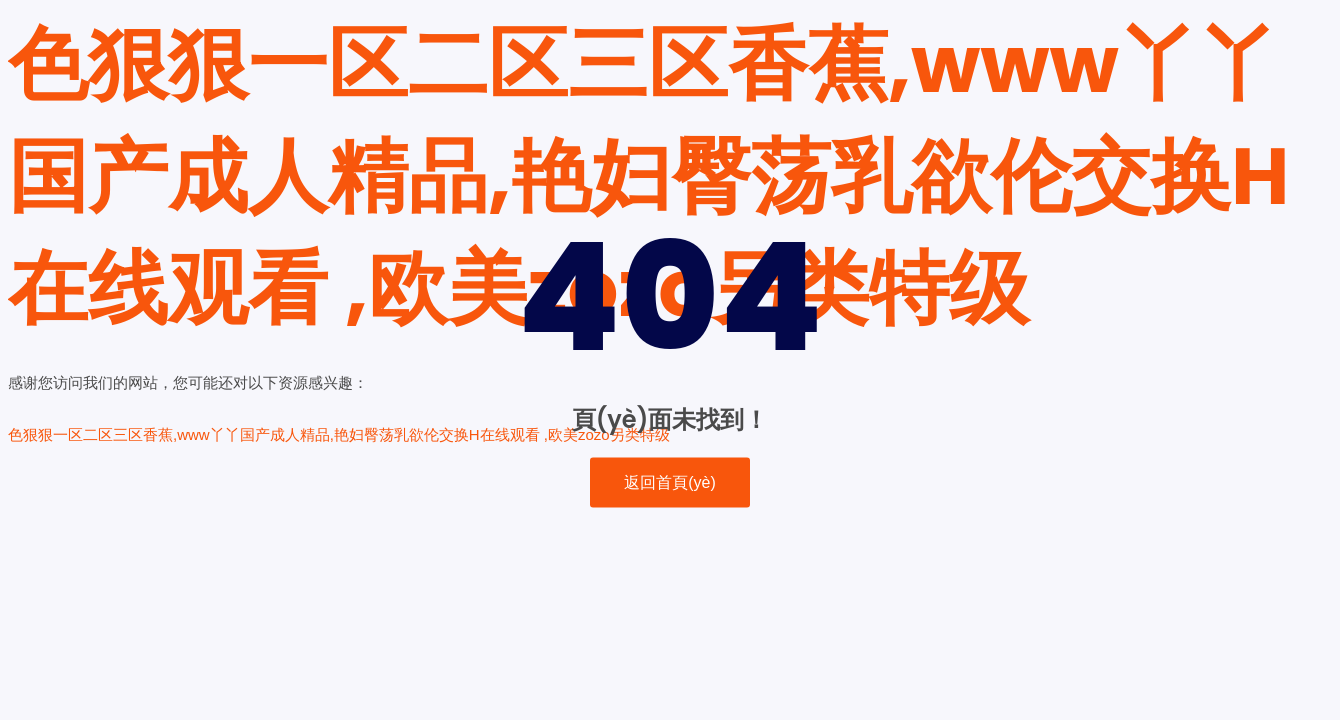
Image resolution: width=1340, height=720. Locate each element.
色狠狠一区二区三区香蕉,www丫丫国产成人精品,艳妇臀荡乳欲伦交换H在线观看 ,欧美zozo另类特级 (648, 176)
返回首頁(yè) (670, 482)
